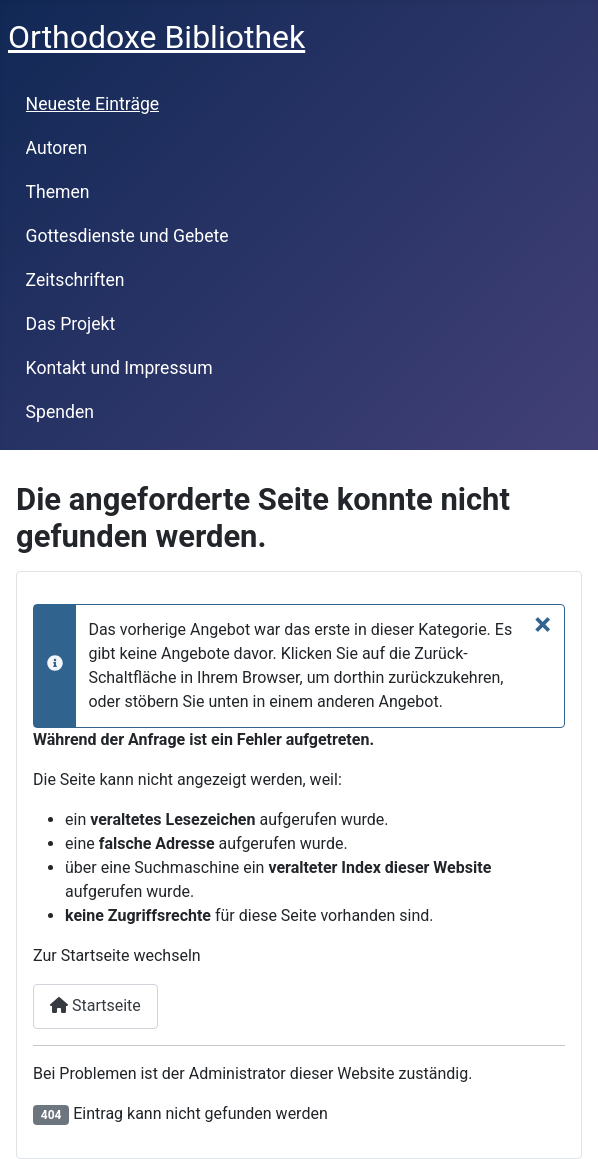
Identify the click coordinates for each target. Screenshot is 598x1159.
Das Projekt (71, 324)
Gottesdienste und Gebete (127, 236)
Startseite (95, 1005)
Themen (58, 192)
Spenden (60, 412)
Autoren (57, 148)
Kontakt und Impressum (119, 368)
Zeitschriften (75, 280)
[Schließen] (542, 624)
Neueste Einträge (93, 104)
